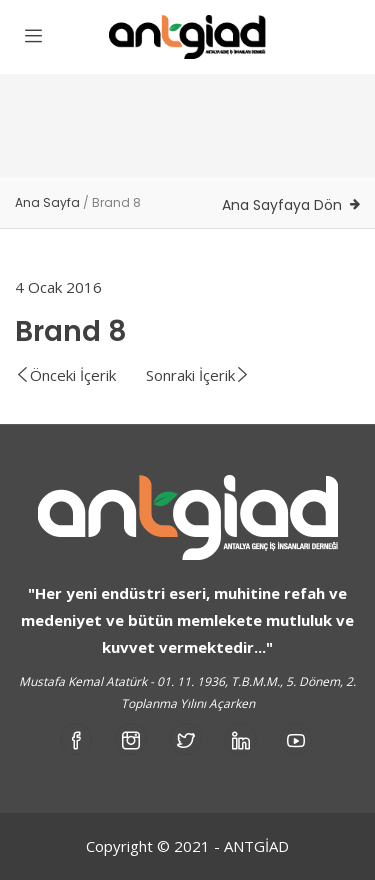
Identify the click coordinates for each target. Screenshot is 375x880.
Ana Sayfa (47, 202)
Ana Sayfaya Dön (282, 205)
